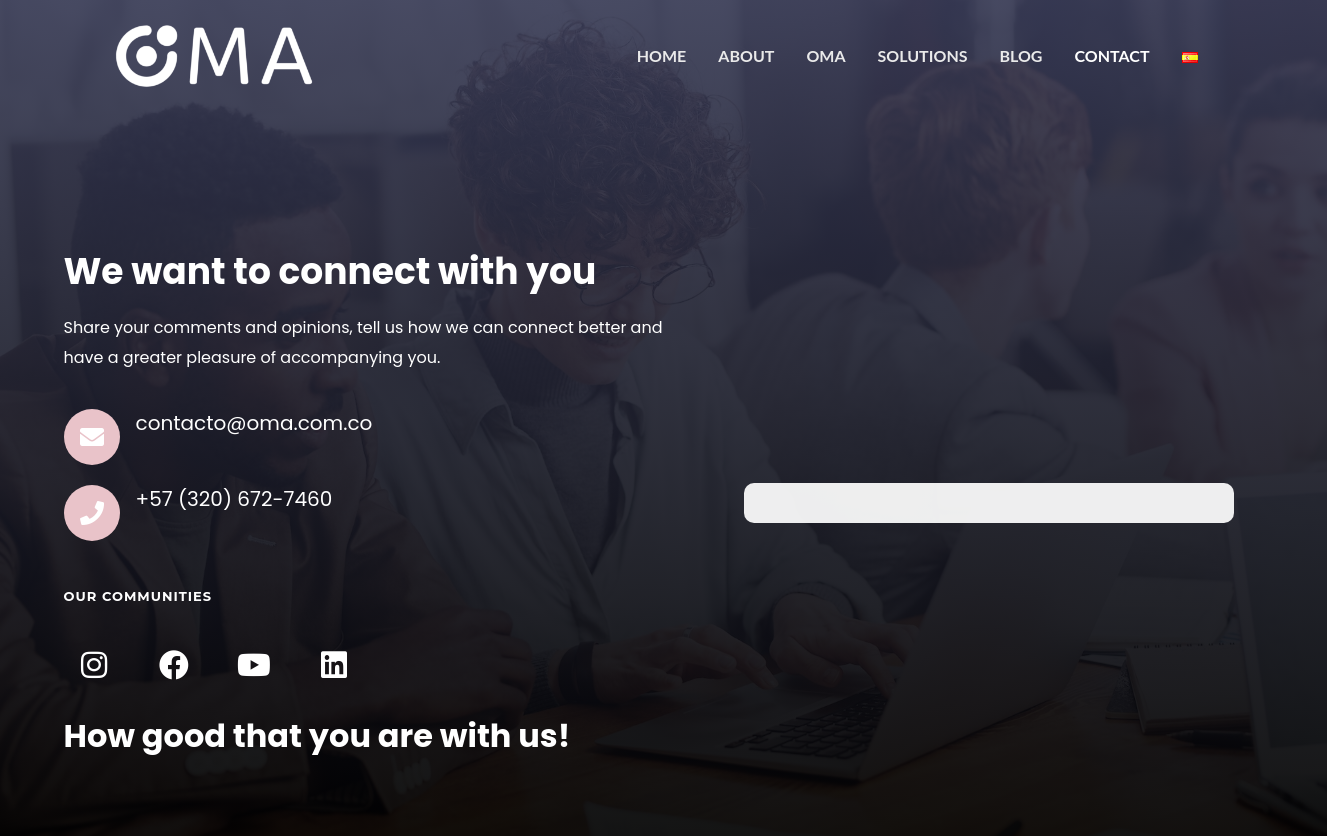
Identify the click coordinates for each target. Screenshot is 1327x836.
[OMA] (214, 54)
